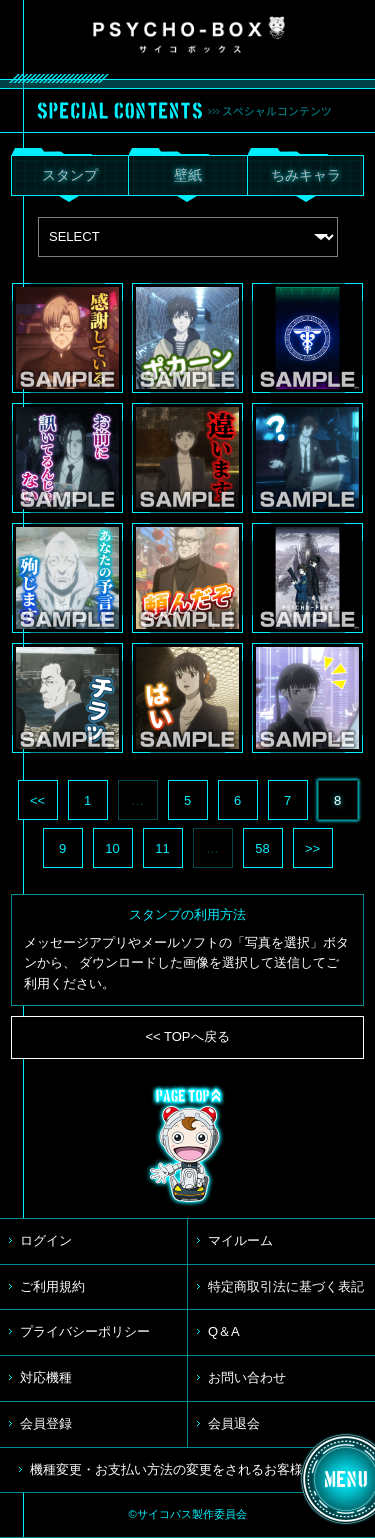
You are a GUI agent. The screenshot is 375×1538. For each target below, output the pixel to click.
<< (37, 800)
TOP (188, 1146)
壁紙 (188, 175)
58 (262, 848)
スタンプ (70, 175)
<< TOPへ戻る (187, 1036)
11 (162, 848)
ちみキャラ (306, 175)
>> (312, 848)
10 (112, 848)
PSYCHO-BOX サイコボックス (189, 35)
